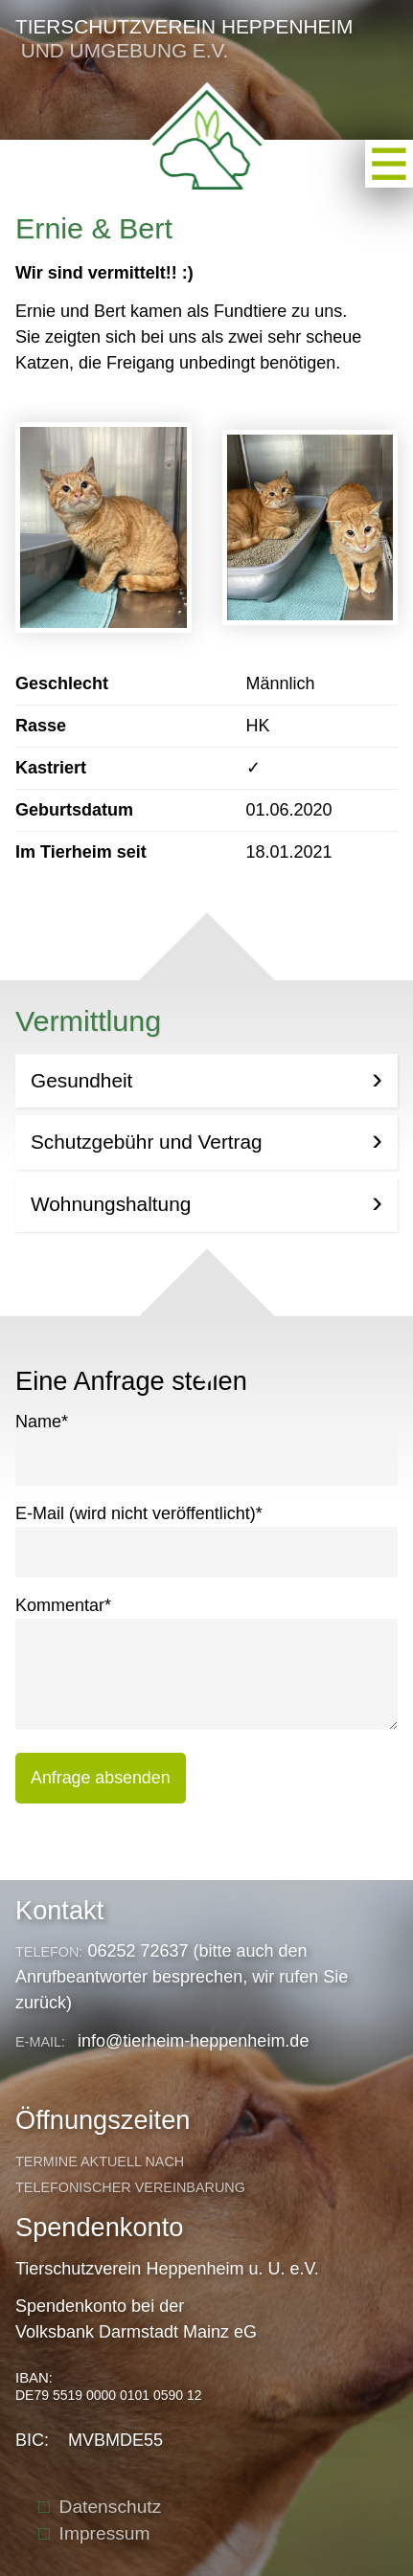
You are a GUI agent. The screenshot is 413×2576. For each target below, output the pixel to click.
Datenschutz (110, 2507)
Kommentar (63, 1604)
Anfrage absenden (101, 1777)
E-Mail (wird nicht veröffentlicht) (139, 1512)
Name (41, 1420)
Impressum (104, 2533)
